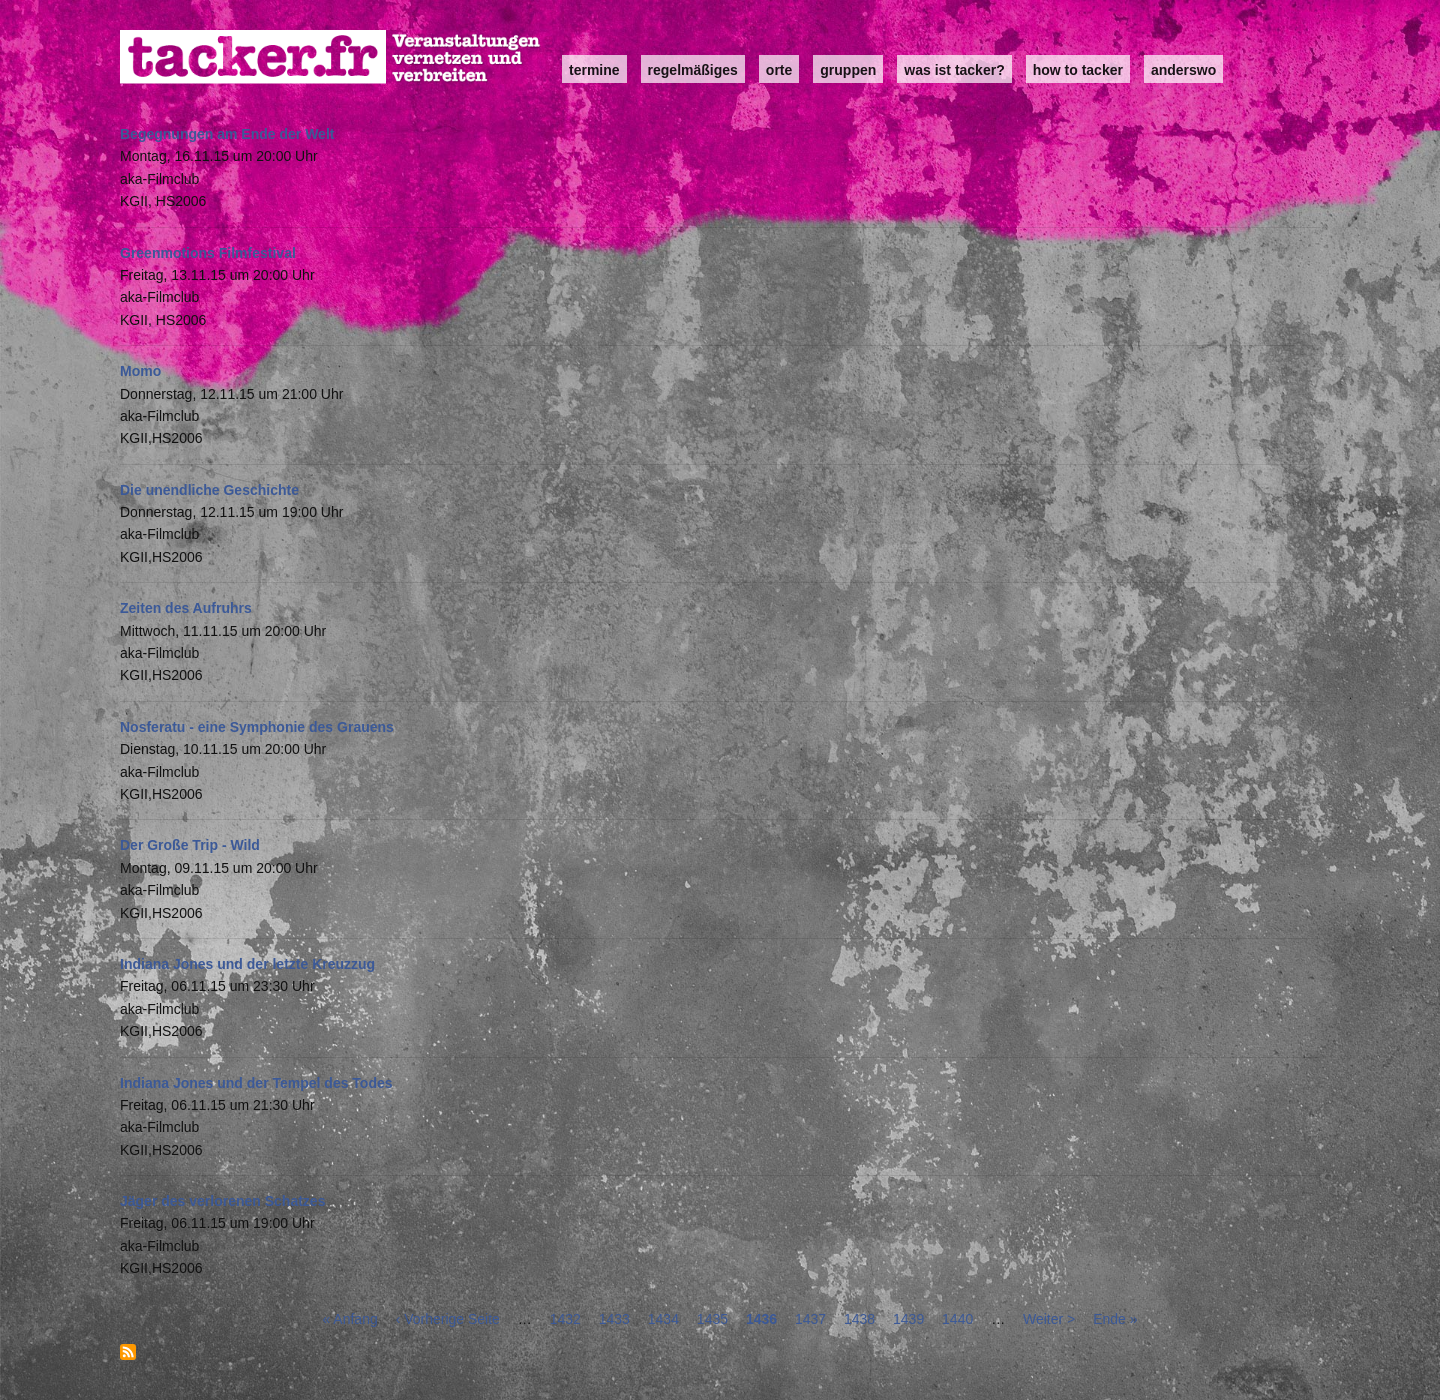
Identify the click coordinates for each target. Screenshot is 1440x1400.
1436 (761, 1319)
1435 (712, 1319)
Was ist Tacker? (954, 70)
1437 (810, 1319)
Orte (779, 70)
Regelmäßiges (693, 70)
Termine (594, 70)
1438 (859, 1319)
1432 (565, 1319)
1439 (908, 1319)
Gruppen (848, 70)
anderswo (1183, 70)
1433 (614, 1319)
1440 (957, 1319)
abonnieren (128, 1352)
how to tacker (1078, 70)
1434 (663, 1319)
